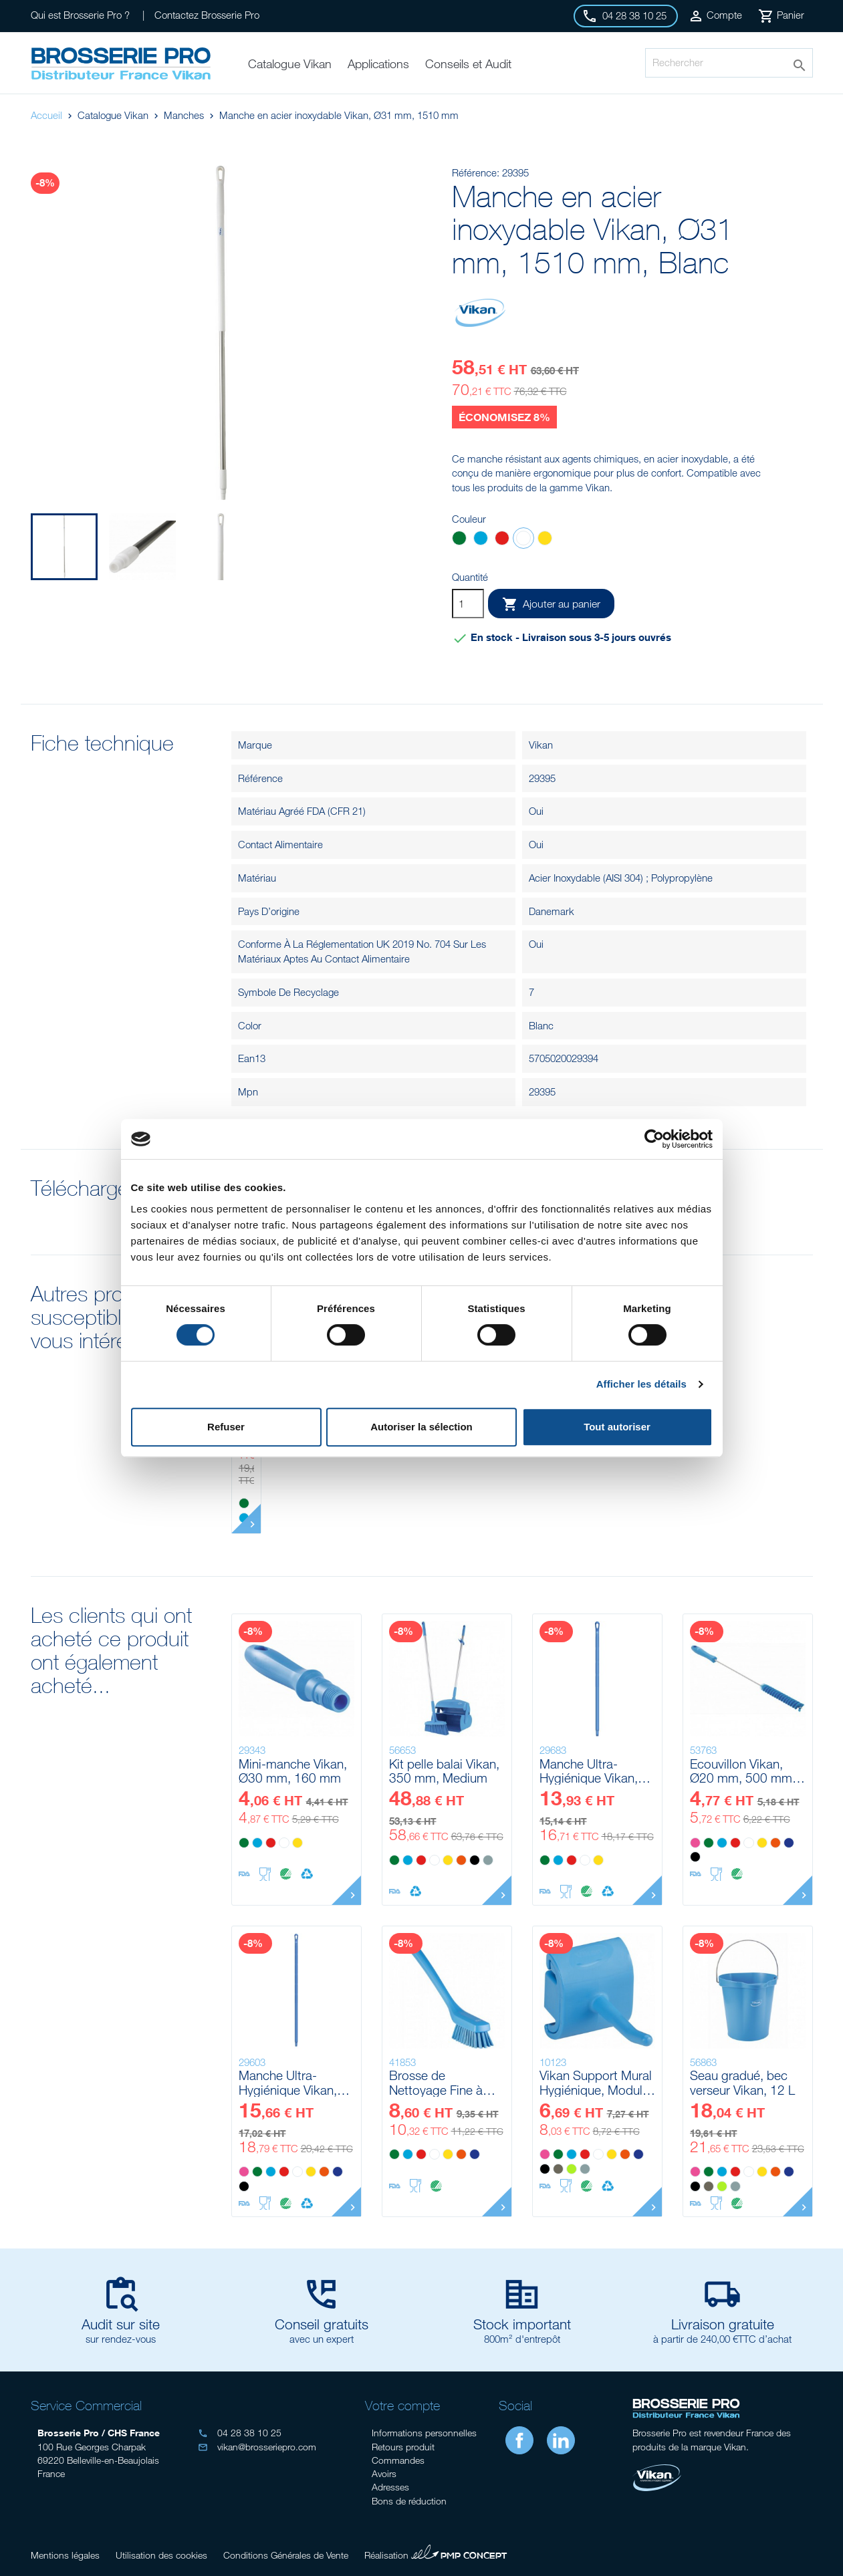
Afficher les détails (641, 1384)
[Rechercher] (728, 63)
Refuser (226, 1426)
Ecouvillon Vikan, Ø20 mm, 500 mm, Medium (743, 1771)
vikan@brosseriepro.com (257, 2446)
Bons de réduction (409, 2500)
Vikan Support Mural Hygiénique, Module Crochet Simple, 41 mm (595, 2082)
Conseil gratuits (321, 2324)
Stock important (522, 2324)
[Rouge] (502, 540)
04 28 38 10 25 (239, 2432)
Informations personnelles (424, 2432)
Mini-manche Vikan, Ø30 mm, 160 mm (293, 1771)
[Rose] (695, 1842)
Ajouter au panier (551, 604)
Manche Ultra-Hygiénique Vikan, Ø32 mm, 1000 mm (594, 1771)
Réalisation (435, 2553)
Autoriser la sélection (421, 1426)
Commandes (398, 2460)
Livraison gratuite (722, 2324)
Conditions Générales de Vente (285, 2555)
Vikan (541, 745)
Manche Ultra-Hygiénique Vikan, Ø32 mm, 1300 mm (293, 2082)
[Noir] (474, 1860)
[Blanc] (523, 540)
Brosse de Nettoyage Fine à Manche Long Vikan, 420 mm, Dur (445, 2082)
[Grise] (488, 1860)
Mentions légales (65, 2555)
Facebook (519, 2440)
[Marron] (558, 2169)
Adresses (390, 2486)
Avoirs (384, 2473)
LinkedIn (561, 2440)
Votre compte (402, 2405)
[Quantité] (468, 603)
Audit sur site (121, 2324)
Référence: (475, 172)
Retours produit (403, 2446)
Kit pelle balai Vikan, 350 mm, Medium (444, 1771)
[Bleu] (480, 540)
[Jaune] (544, 540)
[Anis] (571, 2169)
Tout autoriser (617, 1426)
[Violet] (789, 1842)
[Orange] (461, 1860)
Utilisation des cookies (161, 2555)
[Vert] (459, 540)
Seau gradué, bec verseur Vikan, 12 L (742, 2082)
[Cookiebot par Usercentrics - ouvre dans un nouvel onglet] (654, 1139)
